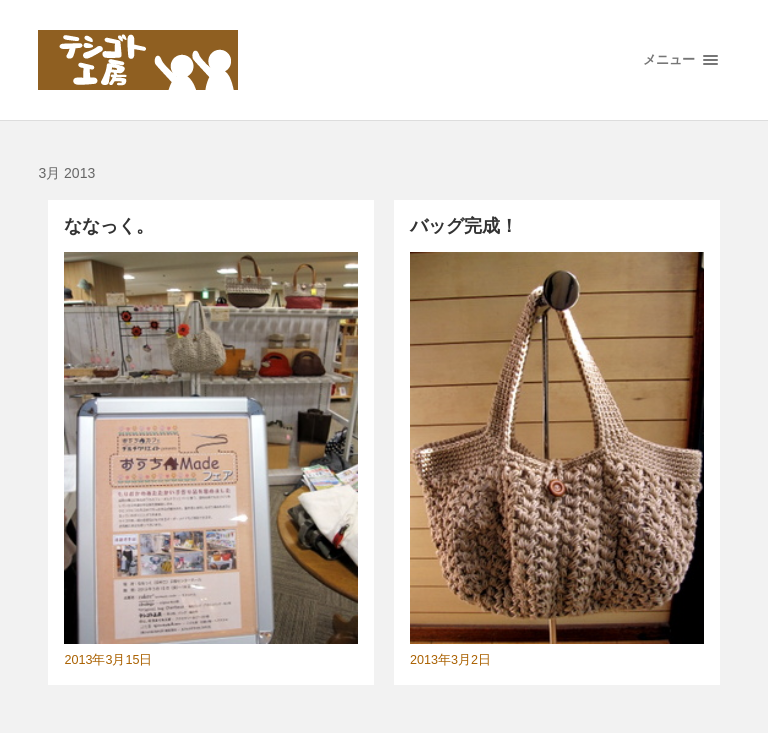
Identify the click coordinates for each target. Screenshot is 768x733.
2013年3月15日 (108, 660)
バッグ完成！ (464, 226)
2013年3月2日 (450, 660)
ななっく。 (109, 226)
